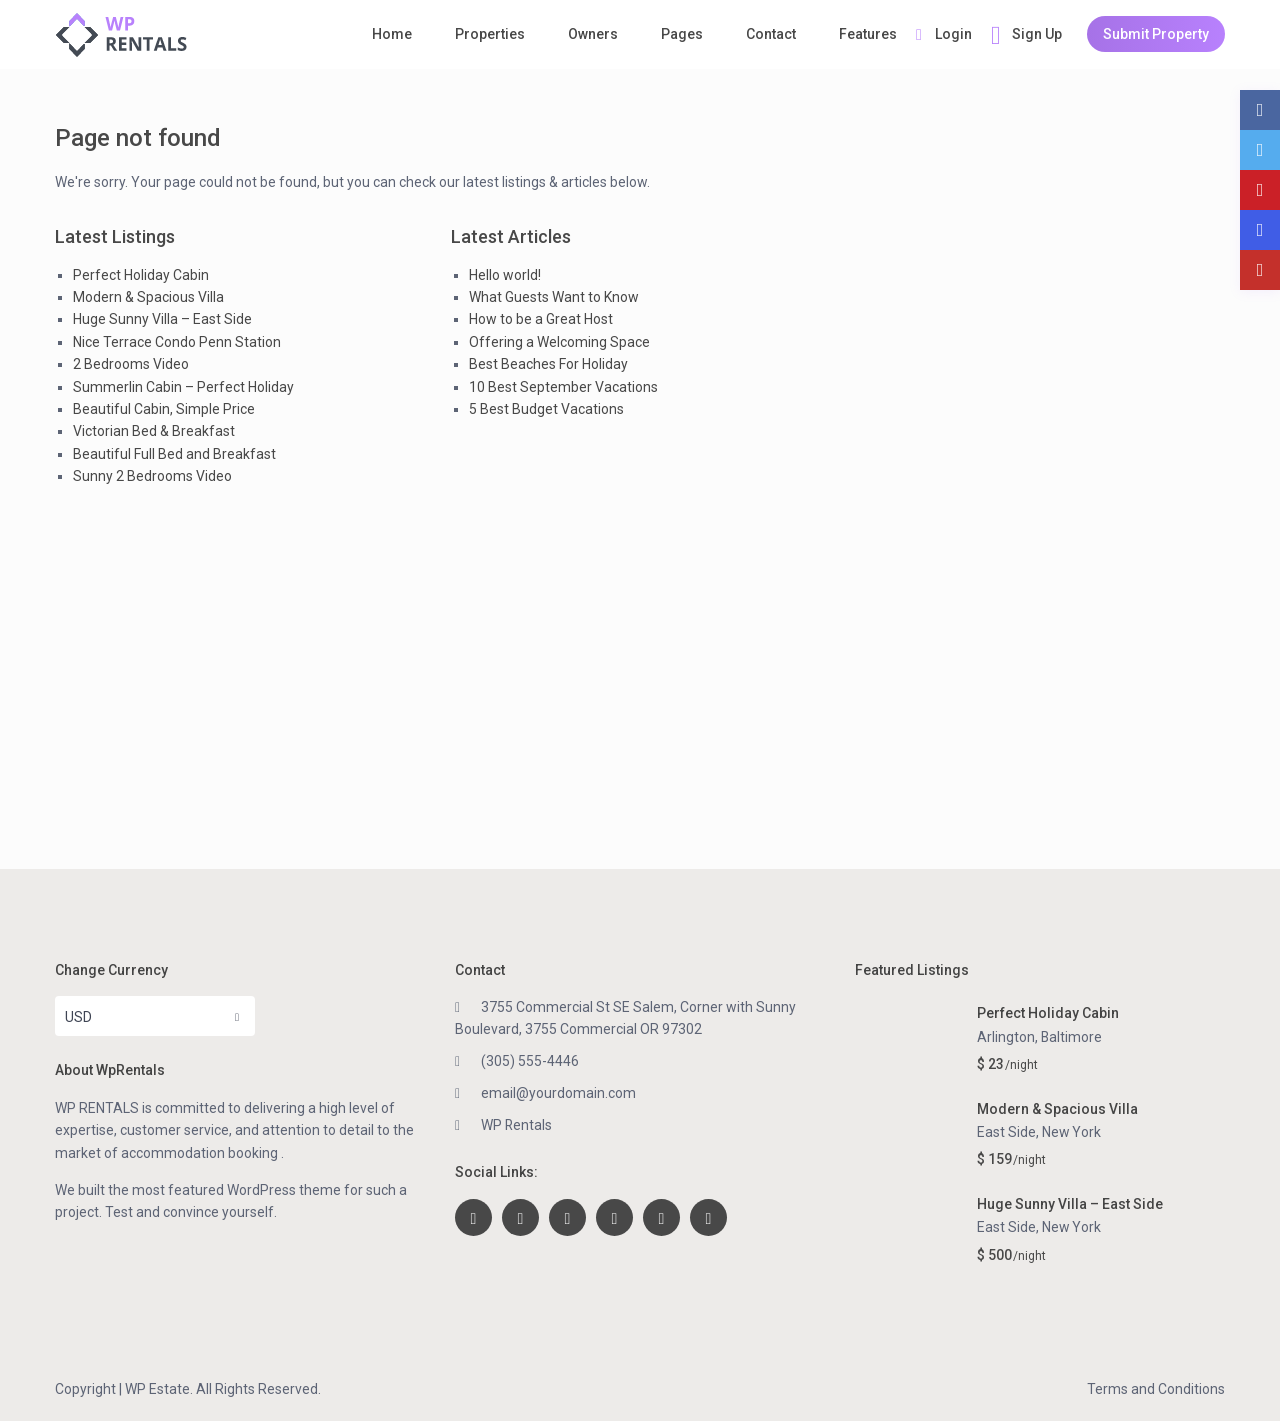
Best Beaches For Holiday (548, 364)
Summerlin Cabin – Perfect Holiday (183, 387)
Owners (593, 34)
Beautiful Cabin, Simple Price (164, 409)
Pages (682, 34)
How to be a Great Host (541, 319)
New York (1072, 1132)
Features (868, 34)
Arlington (1006, 1037)
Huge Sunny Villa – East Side (162, 319)
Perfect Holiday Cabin (141, 275)
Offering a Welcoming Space (559, 342)
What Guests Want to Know (554, 297)
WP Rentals (517, 1125)
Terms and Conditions (1156, 1389)
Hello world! (505, 275)
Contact (771, 34)
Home (392, 34)
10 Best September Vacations (563, 387)
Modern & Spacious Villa (148, 297)
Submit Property (1156, 34)
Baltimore (1072, 1037)
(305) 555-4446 (530, 1061)
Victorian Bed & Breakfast (154, 431)
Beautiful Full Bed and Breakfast (174, 454)
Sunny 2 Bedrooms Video (152, 476)
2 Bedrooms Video (131, 364)
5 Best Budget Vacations (546, 409)
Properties (490, 34)
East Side (1006, 1132)
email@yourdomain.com (558, 1093)
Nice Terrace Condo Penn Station (177, 342)
